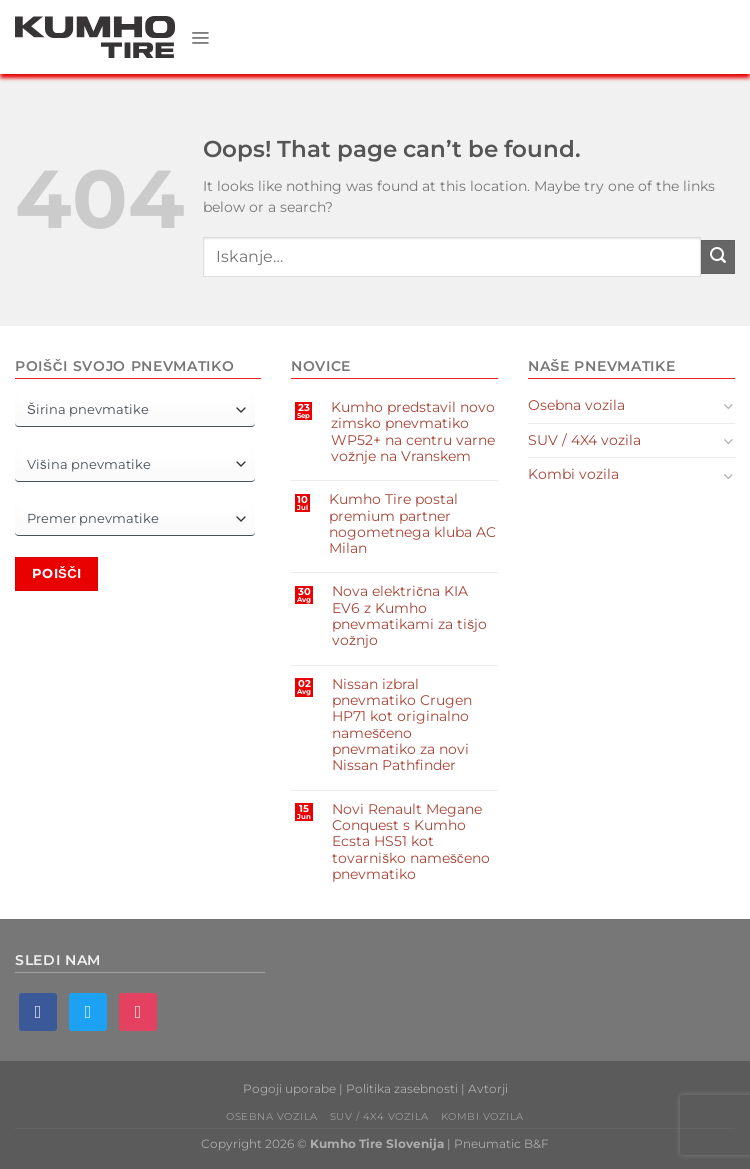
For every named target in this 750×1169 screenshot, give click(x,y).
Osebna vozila (576, 405)
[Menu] (200, 37)
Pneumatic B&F (501, 1143)
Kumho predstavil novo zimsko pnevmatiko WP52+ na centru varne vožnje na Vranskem (413, 431)
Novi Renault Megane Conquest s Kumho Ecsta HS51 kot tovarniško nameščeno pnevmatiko (410, 841)
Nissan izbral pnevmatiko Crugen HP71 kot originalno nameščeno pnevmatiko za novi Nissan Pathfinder (402, 725)
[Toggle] (728, 405)
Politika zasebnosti (402, 1088)
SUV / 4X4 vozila (584, 440)
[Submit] (718, 257)
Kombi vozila (573, 474)
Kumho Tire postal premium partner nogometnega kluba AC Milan (412, 523)
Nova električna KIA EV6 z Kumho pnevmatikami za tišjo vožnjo (409, 615)
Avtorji (488, 1088)
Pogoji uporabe (289, 1088)
